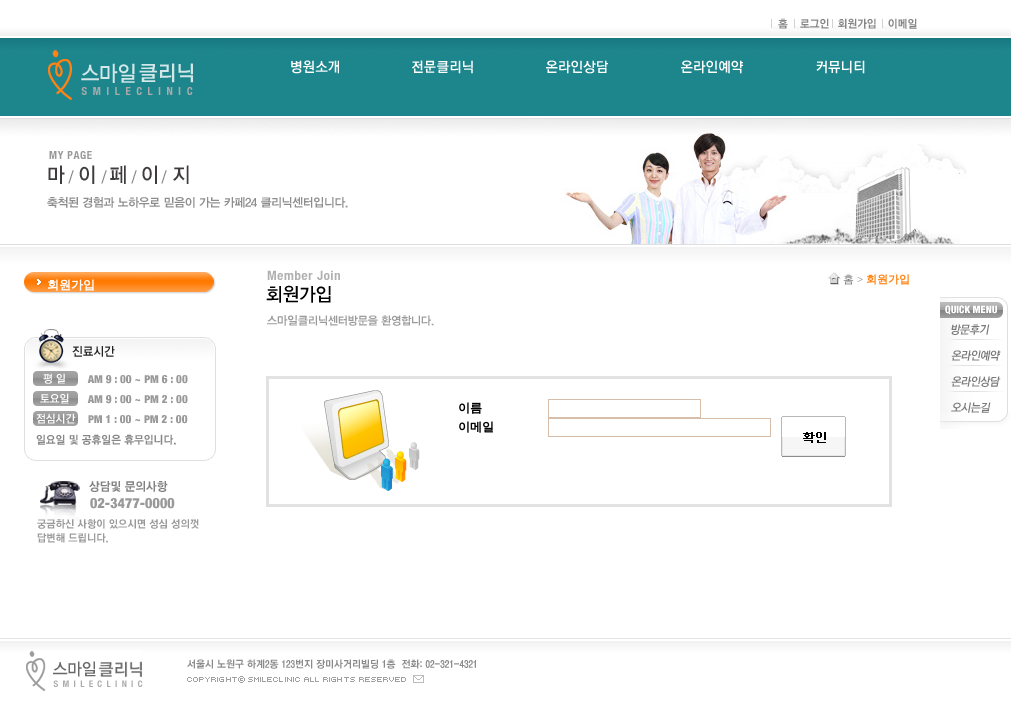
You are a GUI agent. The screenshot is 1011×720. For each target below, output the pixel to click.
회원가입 (71, 285)
